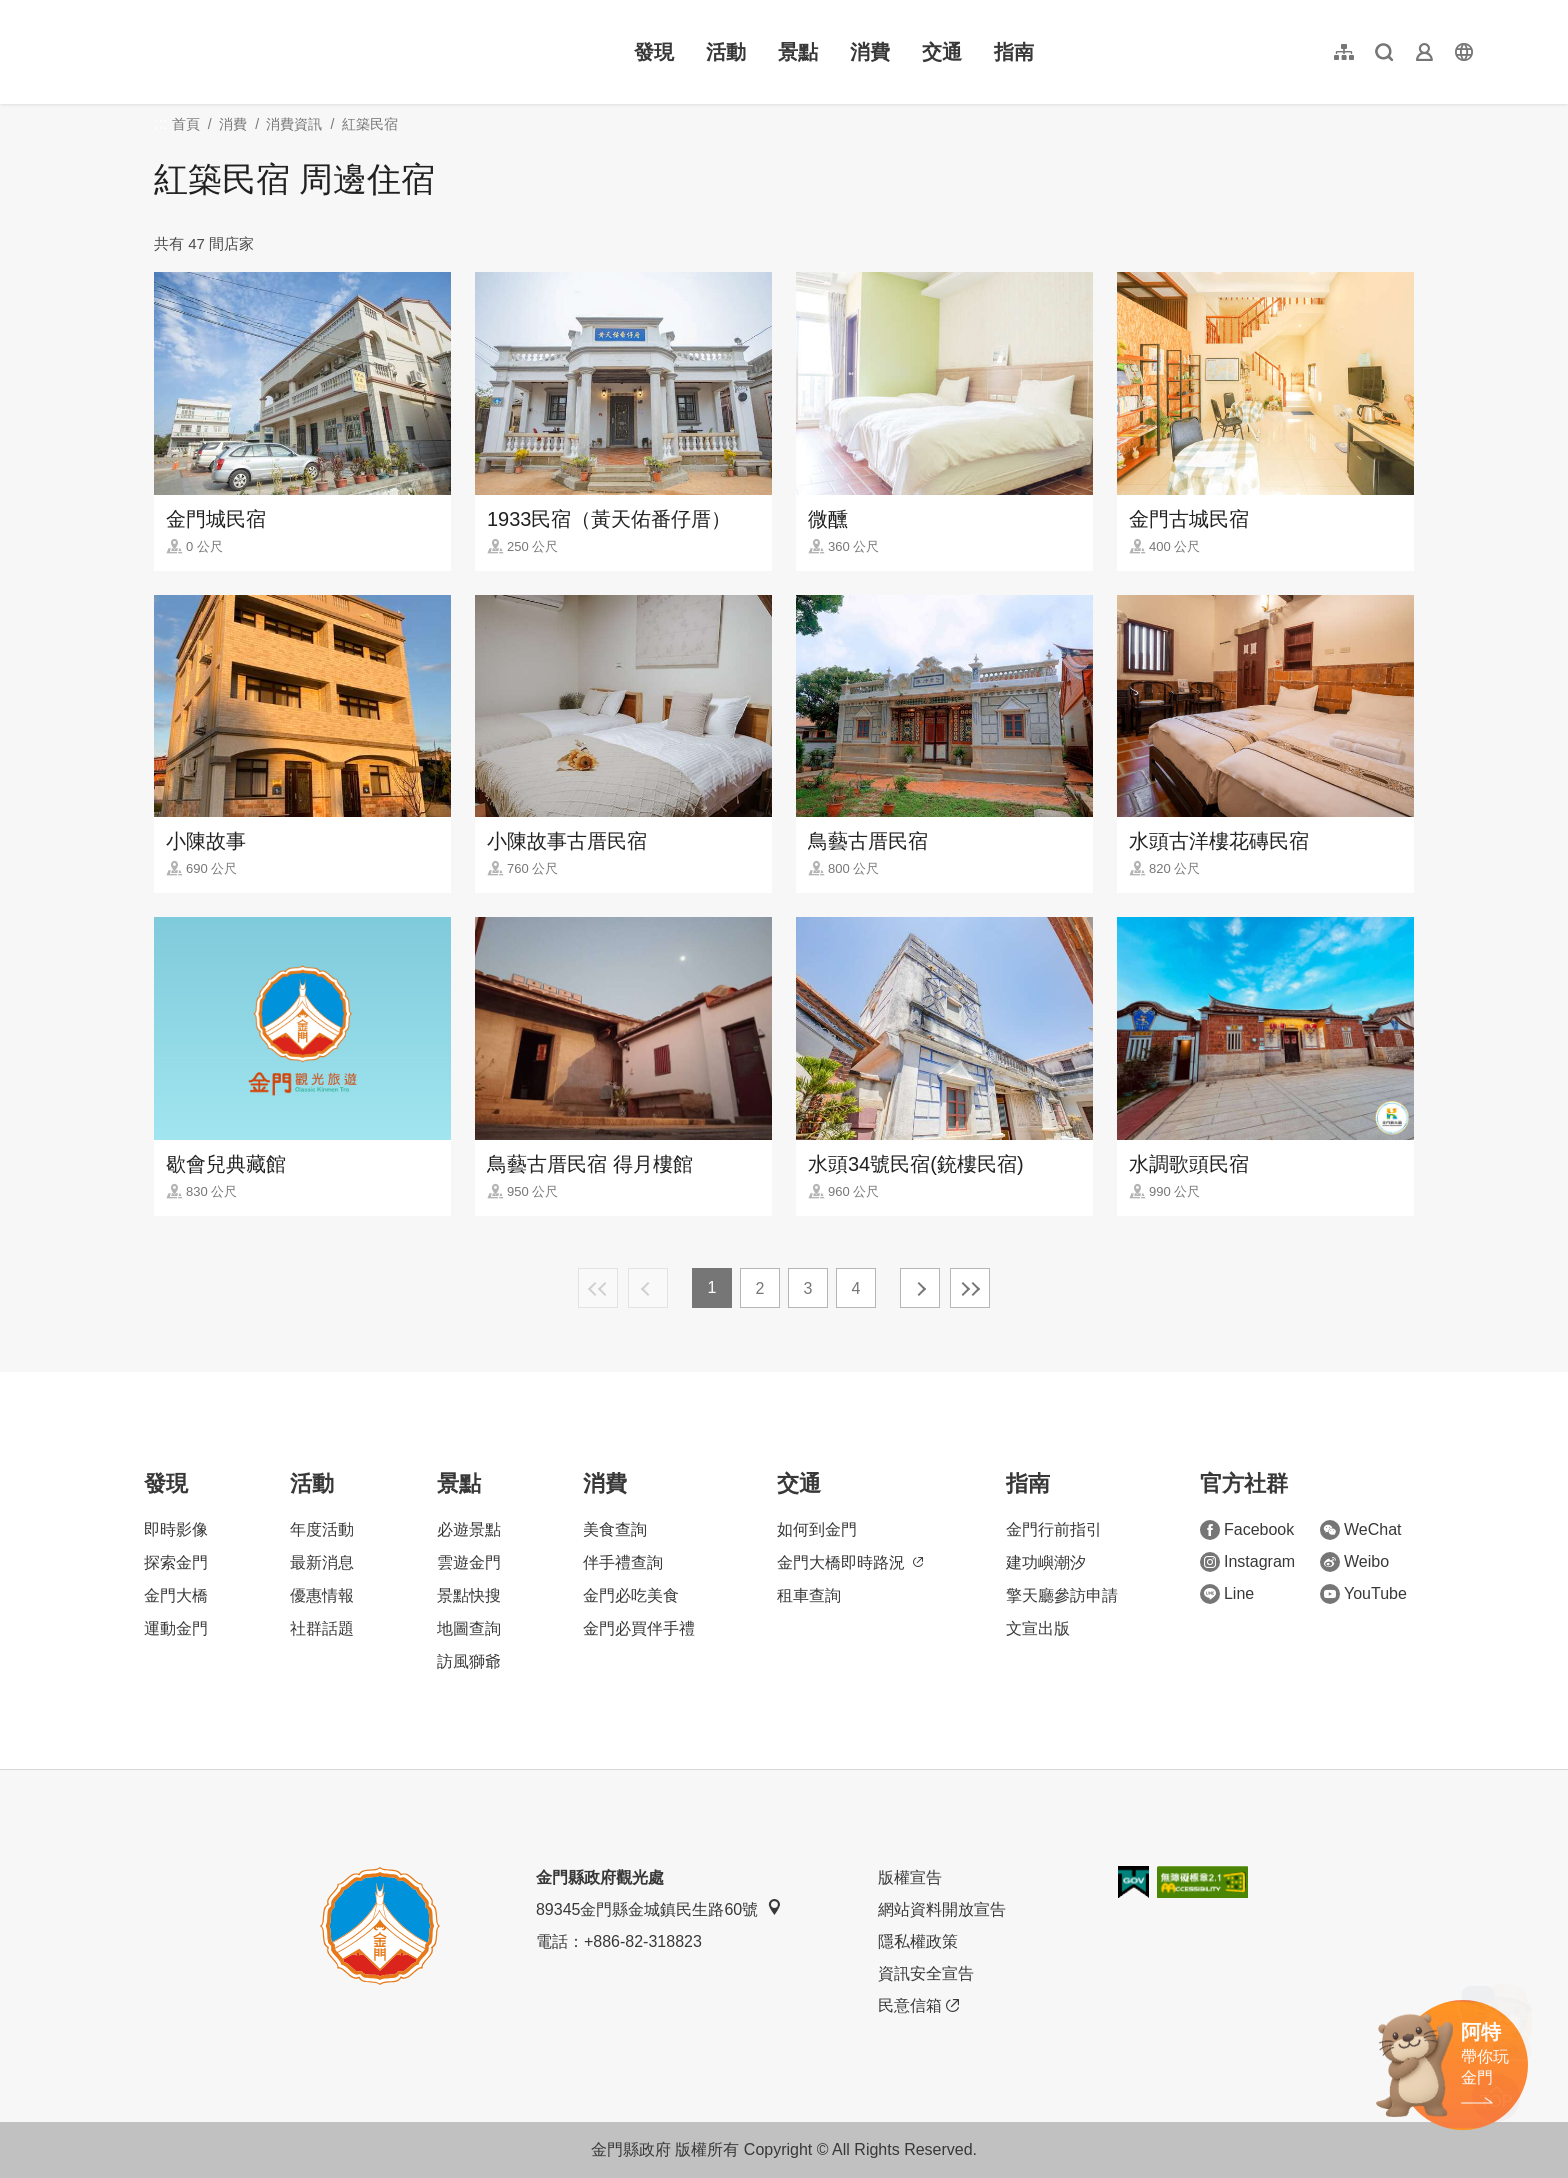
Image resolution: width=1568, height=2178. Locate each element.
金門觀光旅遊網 (214, 52)
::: (90, 11)
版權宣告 (910, 1877)
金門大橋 (176, 1595)
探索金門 (176, 1562)
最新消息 (322, 1562)
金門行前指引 (1054, 1529)
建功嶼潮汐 (1046, 1562)
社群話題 (322, 1628)
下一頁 (920, 1288)
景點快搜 (469, 1595)
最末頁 (970, 1288)
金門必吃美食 (631, 1595)
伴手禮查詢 (623, 1562)
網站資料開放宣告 (942, 1909)
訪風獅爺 (469, 1661)
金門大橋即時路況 (850, 1562)
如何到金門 (817, 1529)
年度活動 (322, 1529)
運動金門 (176, 1628)
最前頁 (598, 1288)
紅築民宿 (370, 124)
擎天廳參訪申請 (1062, 1595)
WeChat (1361, 1530)
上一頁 (648, 1288)
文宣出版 (1038, 1628)
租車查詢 (809, 1595)
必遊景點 (469, 1529)
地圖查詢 (469, 1628)
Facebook (1247, 1530)
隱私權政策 (918, 1941)
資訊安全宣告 (926, 1973)
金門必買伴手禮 (639, 1628)
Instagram (1247, 1562)
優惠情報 (322, 1595)
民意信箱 (918, 2006)
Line (1227, 1594)
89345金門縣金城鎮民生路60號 (659, 1908)
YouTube (1363, 1594)
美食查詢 (615, 1529)
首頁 (186, 124)
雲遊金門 (469, 1562)
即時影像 (176, 1529)
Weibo (1354, 1562)
